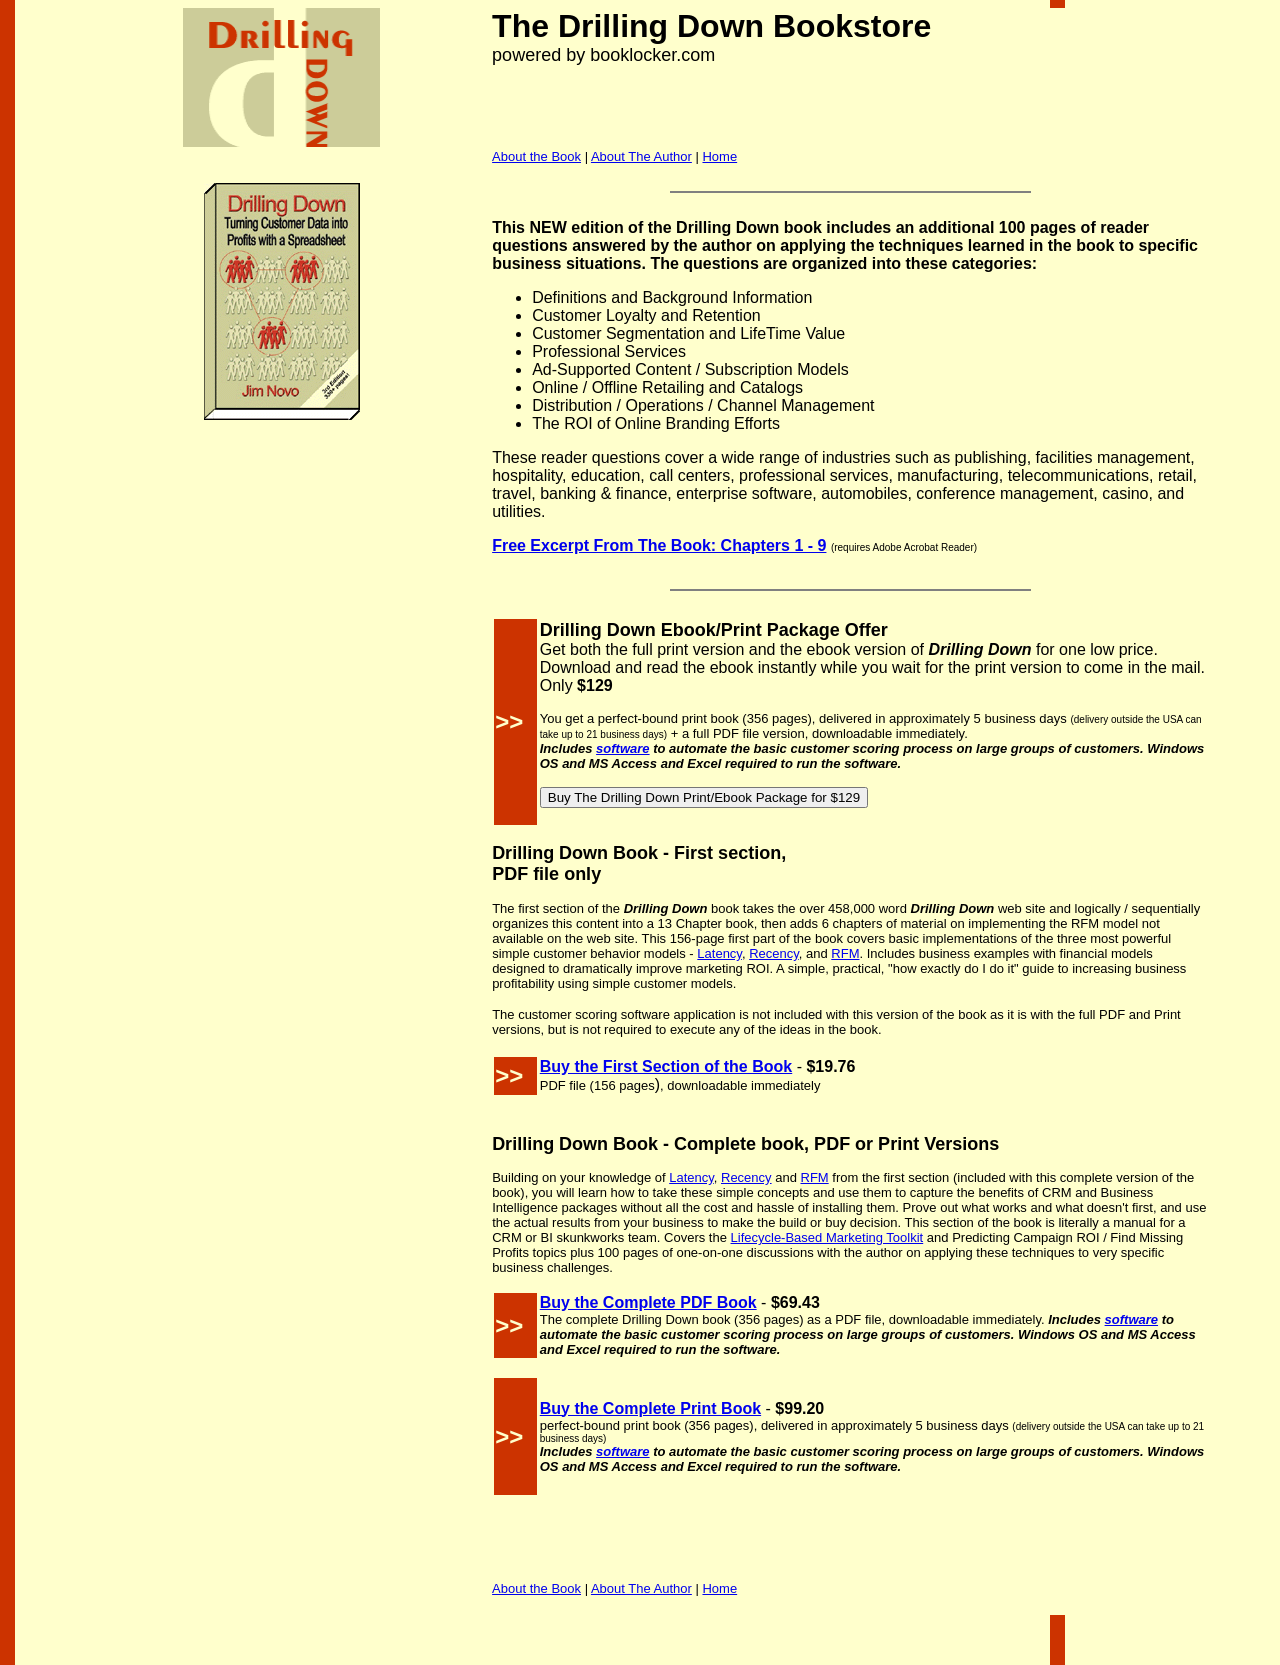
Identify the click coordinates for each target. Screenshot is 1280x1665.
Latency (719, 953)
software (622, 748)
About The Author (641, 156)
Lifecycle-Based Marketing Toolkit (827, 1237)
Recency (774, 953)
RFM (845, 953)
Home (719, 156)
